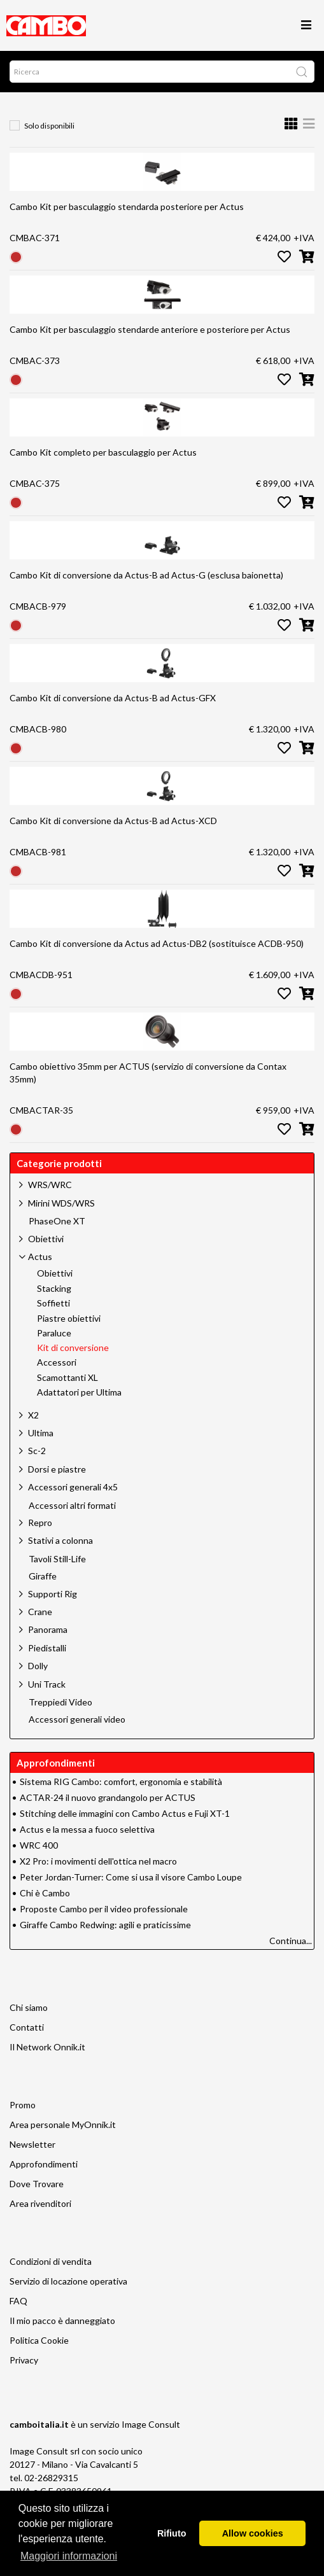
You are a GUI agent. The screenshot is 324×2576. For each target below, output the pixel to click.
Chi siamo (29, 2007)
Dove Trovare (37, 2183)
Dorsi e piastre (57, 1469)
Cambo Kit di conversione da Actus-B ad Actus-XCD (113, 820)
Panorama (47, 1629)
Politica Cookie (39, 2340)
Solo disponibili (49, 125)
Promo (23, 2104)
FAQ (18, 2300)
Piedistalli (47, 1647)
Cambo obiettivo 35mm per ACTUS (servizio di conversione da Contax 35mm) (148, 1072)
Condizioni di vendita (51, 2261)
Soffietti (53, 1303)
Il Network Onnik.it (47, 2046)
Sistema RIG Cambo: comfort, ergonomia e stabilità (121, 1781)
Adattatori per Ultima (79, 1392)
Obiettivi (46, 1238)
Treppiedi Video (60, 1702)
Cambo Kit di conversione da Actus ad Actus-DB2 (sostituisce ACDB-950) (157, 943)
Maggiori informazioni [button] (68, 2556)
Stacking (54, 1289)
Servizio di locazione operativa (68, 2281)
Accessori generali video (77, 1719)
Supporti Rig (52, 1593)
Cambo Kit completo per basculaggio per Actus (103, 452)
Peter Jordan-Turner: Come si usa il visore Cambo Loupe (131, 1877)
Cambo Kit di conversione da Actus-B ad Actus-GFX (113, 697)
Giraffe (43, 1576)
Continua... (290, 1940)
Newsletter (32, 2144)
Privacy (24, 2360)
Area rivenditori (40, 2203)
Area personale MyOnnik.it (63, 2124)
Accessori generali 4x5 (73, 1486)
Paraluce (54, 1333)
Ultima (40, 1432)
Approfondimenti (44, 2164)
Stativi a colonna (60, 1540)
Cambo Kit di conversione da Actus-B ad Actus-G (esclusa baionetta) (146, 575)
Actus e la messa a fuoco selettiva (87, 1829)
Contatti (27, 2027)
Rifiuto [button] (172, 2533)
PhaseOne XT (57, 1221)
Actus (40, 1256)
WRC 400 (39, 1845)
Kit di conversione (73, 1348)
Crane (40, 1611)
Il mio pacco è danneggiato (62, 2320)
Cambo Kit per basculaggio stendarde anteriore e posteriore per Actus (150, 329)
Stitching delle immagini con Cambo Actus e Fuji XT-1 (125, 1813)
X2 (33, 1415)
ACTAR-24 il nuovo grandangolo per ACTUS (107, 1797)
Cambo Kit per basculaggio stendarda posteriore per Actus (127, 206)
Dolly (38, 1665)
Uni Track (47, 1684)
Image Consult (151, 2424)
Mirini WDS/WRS (61, 1203)
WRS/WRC (50, 1184)
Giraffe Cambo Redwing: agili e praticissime (105, 1924)
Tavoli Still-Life (57, 1559)
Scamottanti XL (67, 1378)
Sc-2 (37, 1450)
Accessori (56, 1362)
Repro (40, 1522)
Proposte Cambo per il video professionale (104, 1908)
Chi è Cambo (45, 1892)
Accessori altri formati (72, 1506)
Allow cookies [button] (252, 2533)
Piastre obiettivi (69, 1318)
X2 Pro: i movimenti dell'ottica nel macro (98, 1861)
